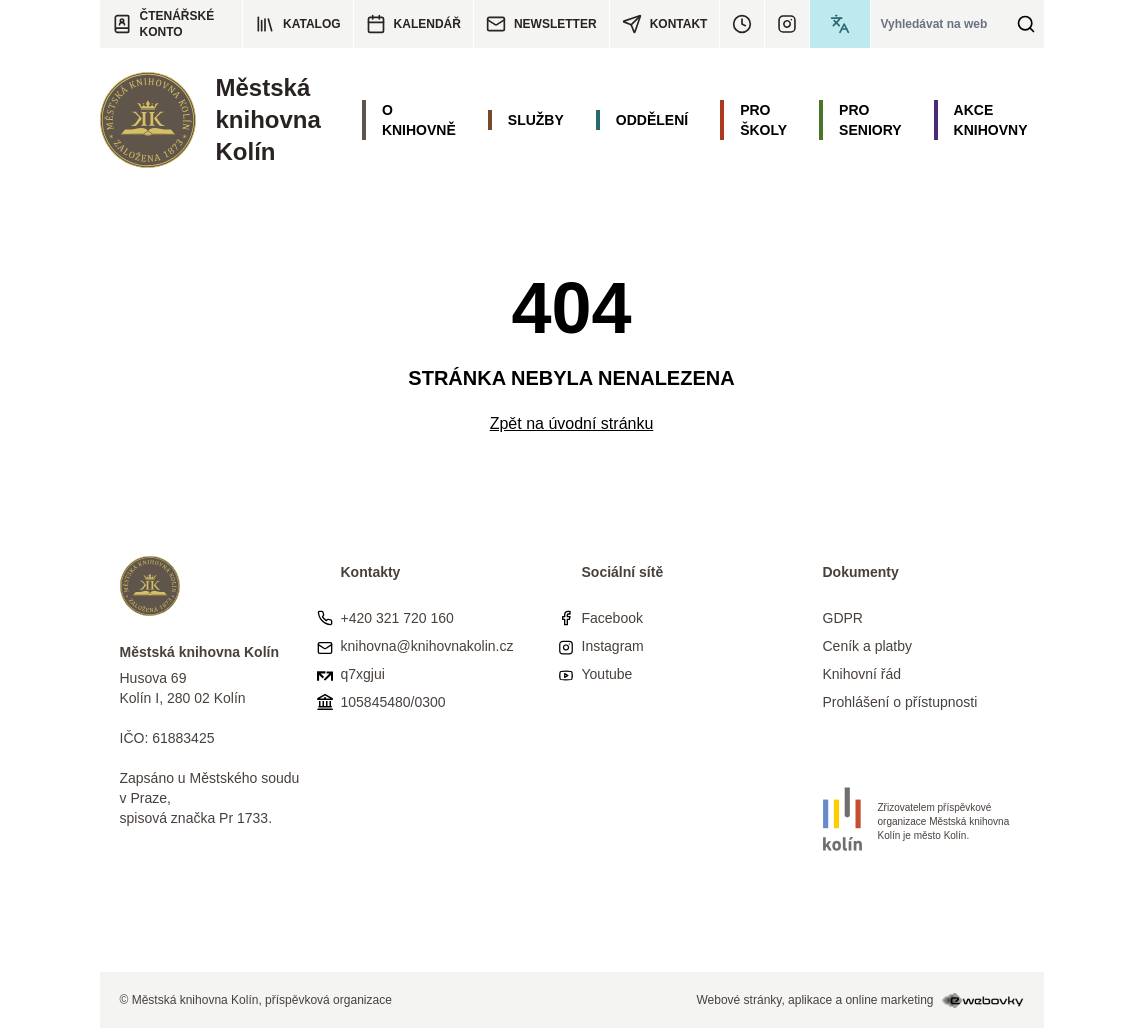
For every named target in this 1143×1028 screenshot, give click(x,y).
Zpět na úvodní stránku (572, 423)
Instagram (613, 646)
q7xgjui (363, 674)
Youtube (607, 674)
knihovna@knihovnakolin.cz (427, 646)
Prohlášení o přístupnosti (900, 702)
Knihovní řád (862, 674)
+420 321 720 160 (397, 618)
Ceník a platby (868, 646)
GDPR (843, 618)
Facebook (612, 618)
